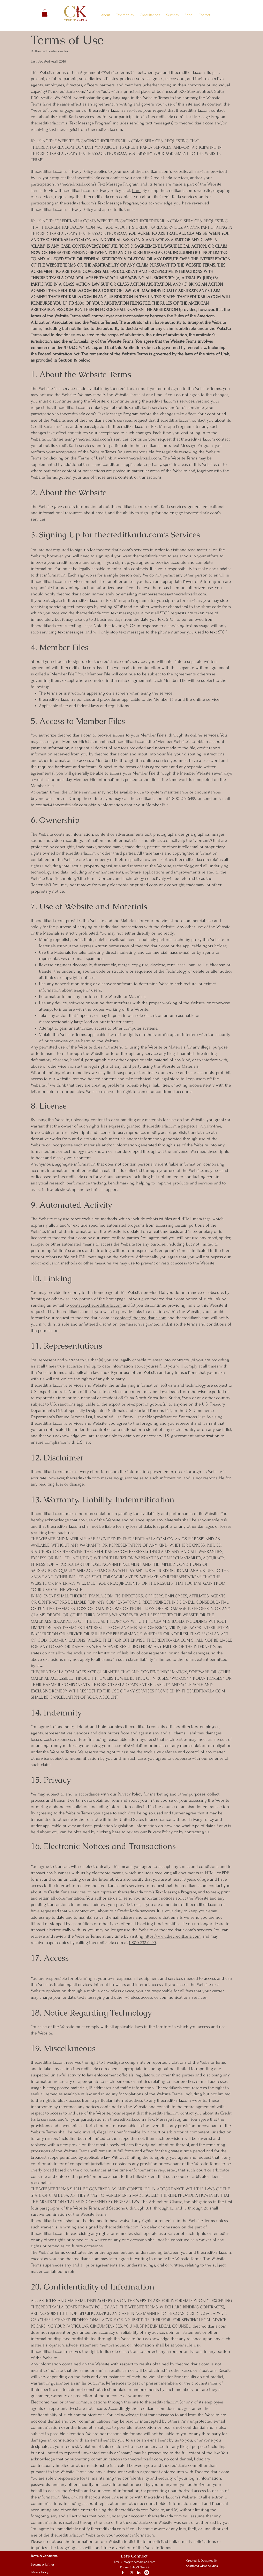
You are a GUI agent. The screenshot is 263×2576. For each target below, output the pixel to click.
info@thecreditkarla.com (139, 2562)
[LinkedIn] (138, 2572)
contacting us (197, 1831)
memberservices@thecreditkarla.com (172, 594)
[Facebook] (122, 2572)
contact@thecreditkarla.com (61, 804)
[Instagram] (130, 2572)
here (136, 190)
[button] (45, 13)
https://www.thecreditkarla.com (172, 1936)
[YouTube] (146, 2572)
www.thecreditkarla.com (139, 458)
